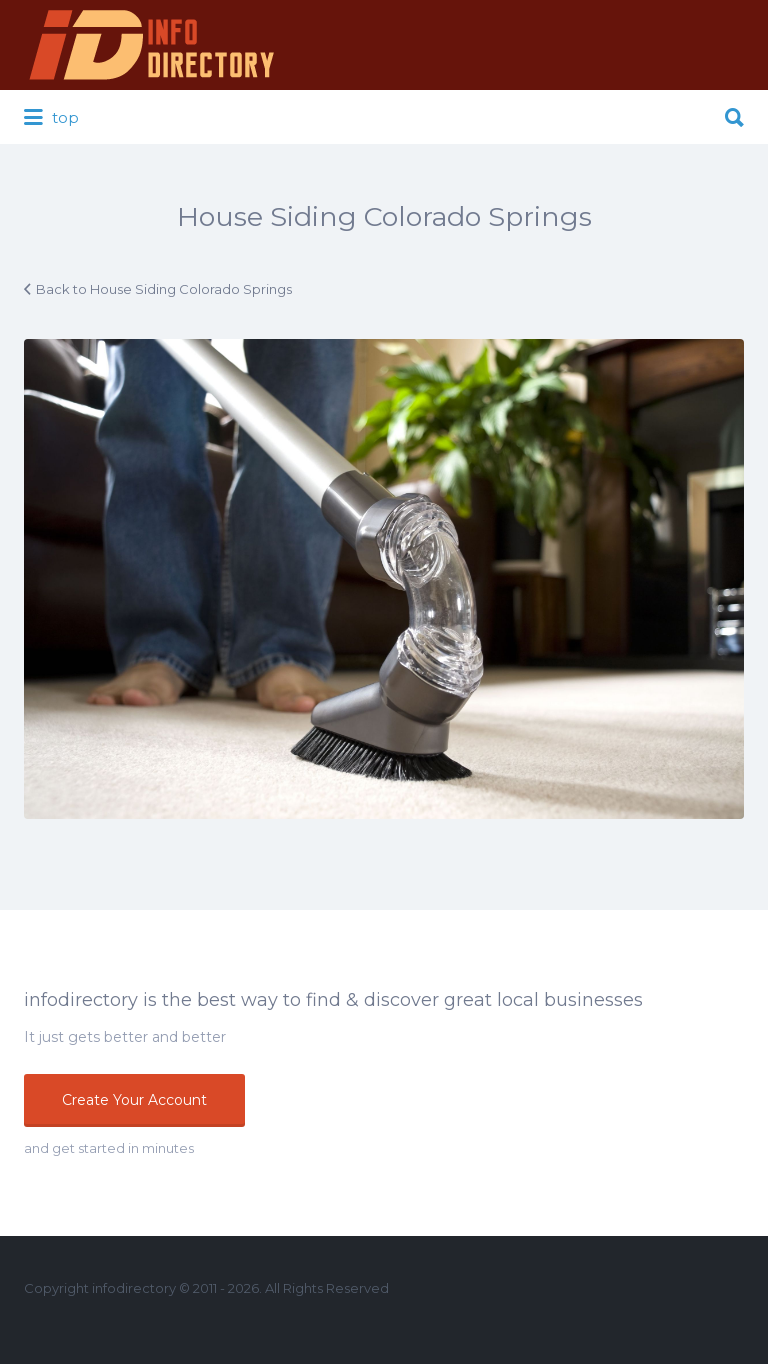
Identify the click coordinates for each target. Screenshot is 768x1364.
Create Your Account (134, 1100)
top (51, 118)
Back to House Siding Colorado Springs (164, 289)
